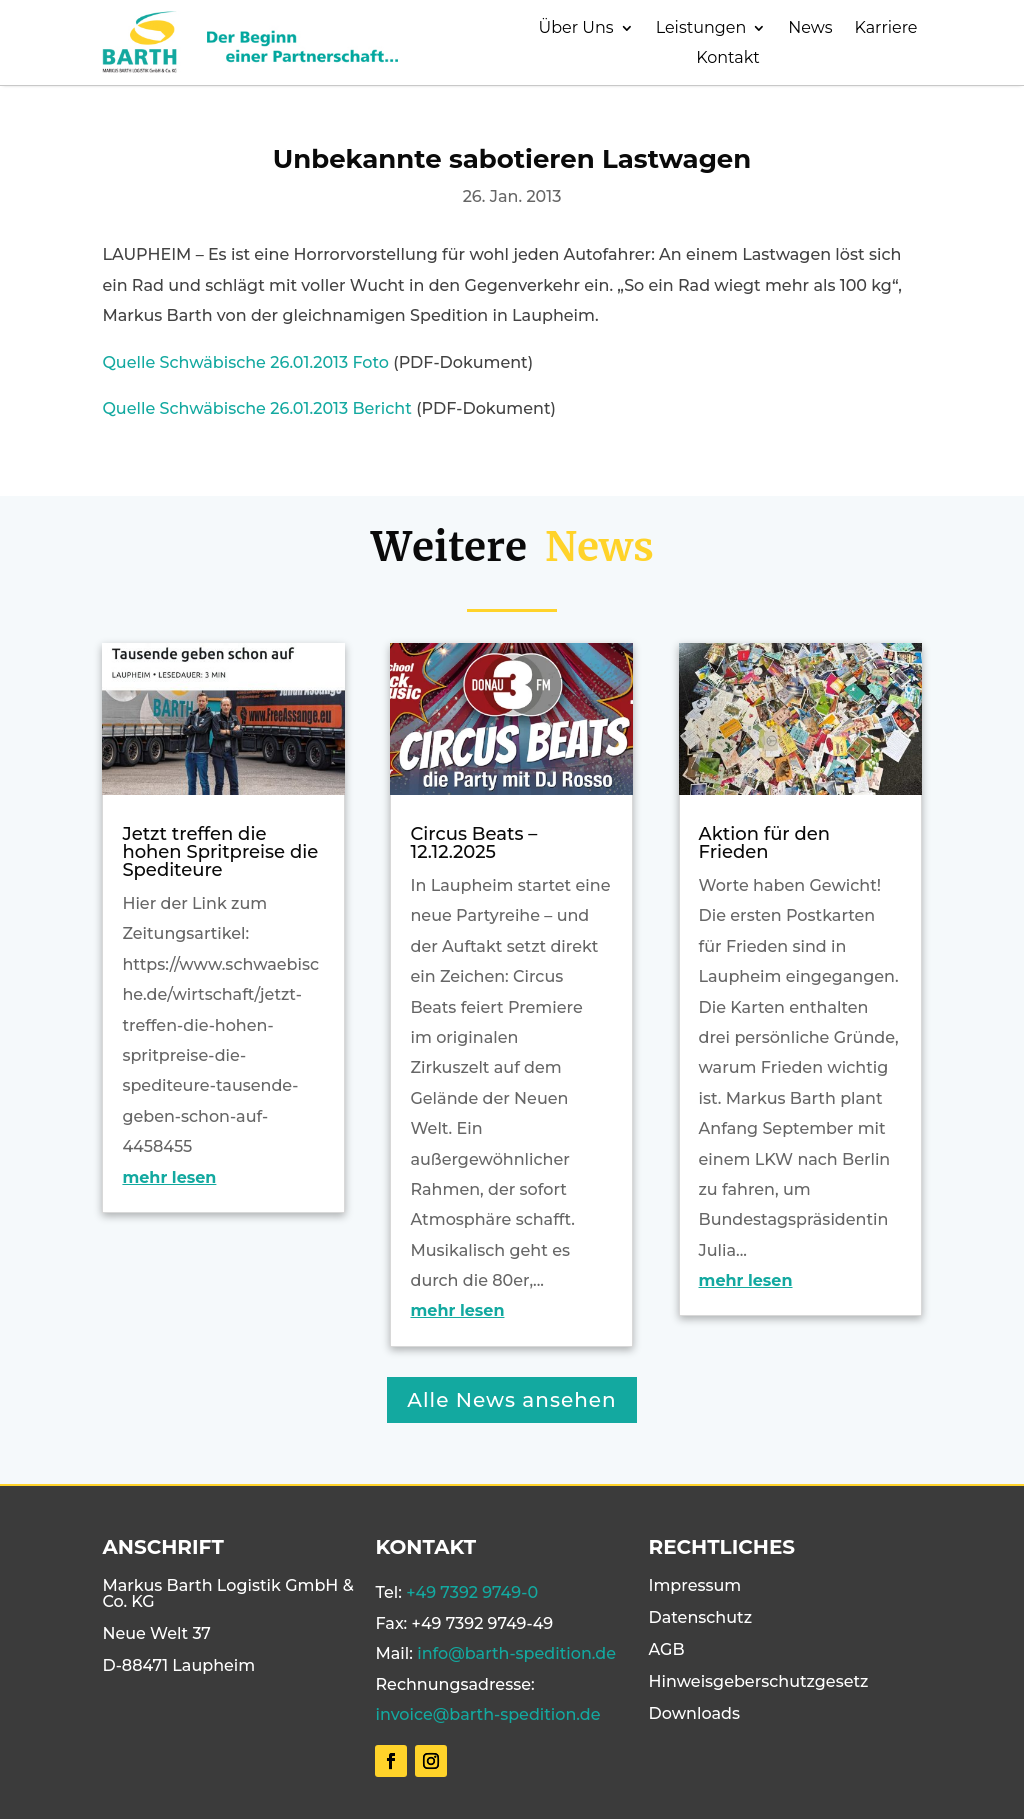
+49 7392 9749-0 (472, 1592)
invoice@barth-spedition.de (487, 1714)
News (810, 29)
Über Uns (576, 29)
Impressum (695, 1585)
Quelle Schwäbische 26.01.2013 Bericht (256, 408)
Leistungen (701, 29)
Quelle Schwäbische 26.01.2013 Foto (245, 362)
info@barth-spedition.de (516, 1653)
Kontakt (728, 59)
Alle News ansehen (511, 1400)
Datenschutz (701, 1617)
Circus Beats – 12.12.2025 (473, 843)
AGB (667, 1649)
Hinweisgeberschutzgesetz (759, 1681)
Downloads (694, 1713)
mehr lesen (169, 1177)
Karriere (886, 29)
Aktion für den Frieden (765, 843)
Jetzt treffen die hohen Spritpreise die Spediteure (220, 852)
